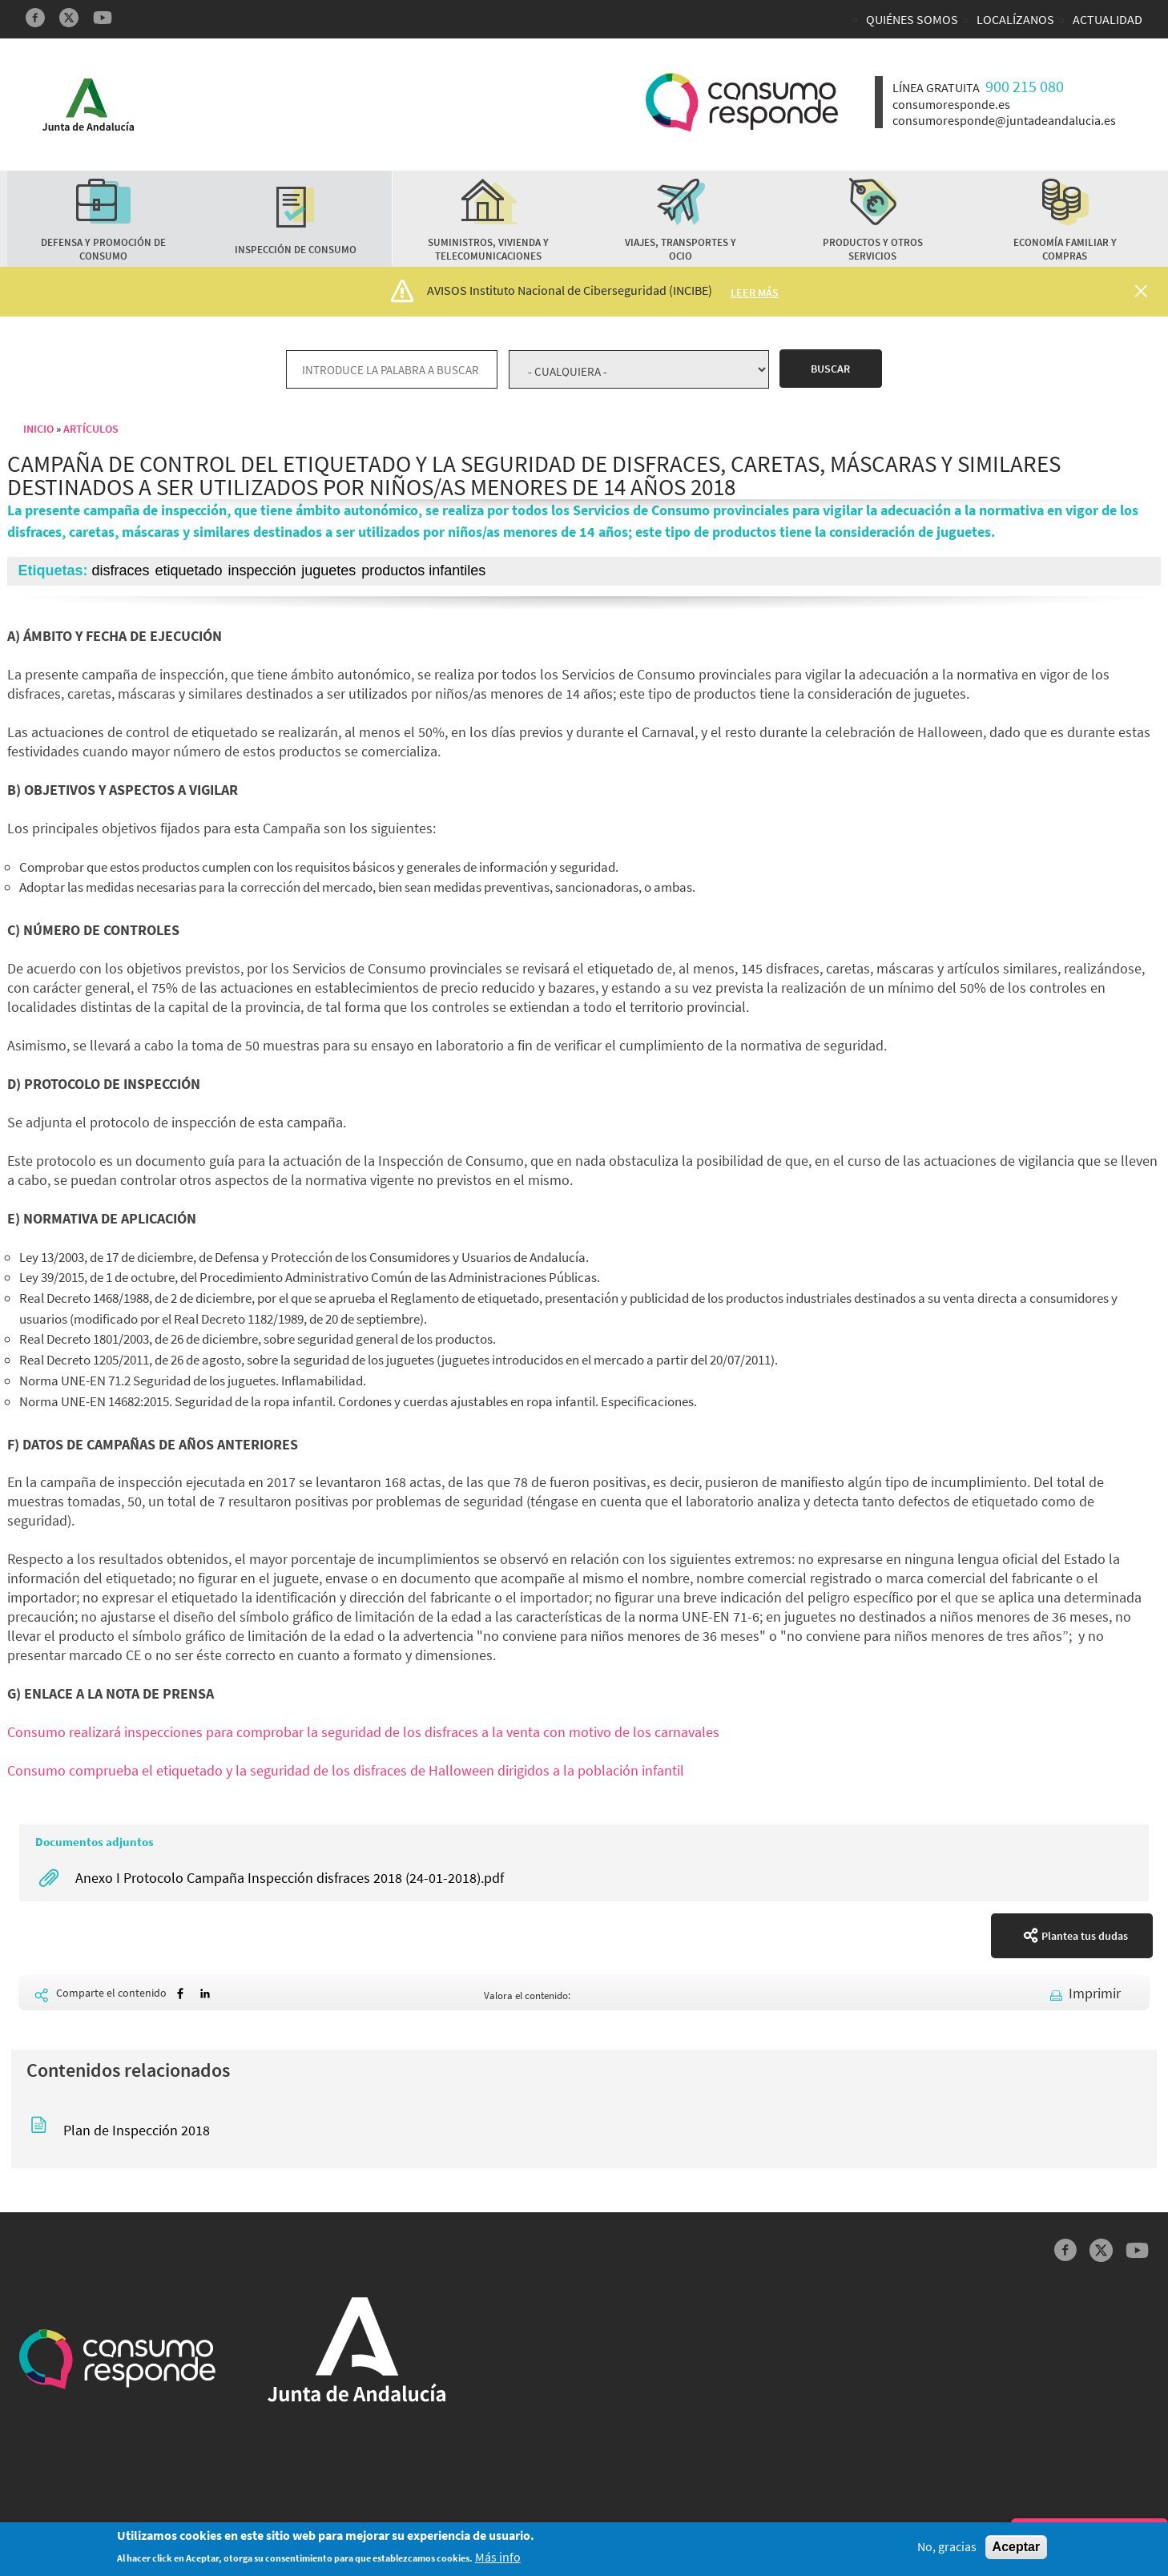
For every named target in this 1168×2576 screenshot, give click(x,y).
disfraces (121, 570)
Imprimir (1095, 1993)
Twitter (69, 17)
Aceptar (1017, 2548)
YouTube (102, 17)
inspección (262, 570)
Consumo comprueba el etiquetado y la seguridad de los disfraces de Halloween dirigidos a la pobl (306, 1770)
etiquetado (188, 570)
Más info (498, 2558)
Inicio (38, 428)
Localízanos (1015, 19)
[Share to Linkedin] (205, 1994)
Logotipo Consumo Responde (742, 102)
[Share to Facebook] (180, 1994)
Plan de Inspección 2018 (136, 2130)
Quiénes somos (912, 19)
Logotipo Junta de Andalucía (88, 104)
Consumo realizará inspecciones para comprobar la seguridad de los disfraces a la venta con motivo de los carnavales (363, 1732)
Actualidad (1107, 19)
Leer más (755, 292)
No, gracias (947, 2548)
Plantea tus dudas (1084, 1936)
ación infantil (645, 1770)
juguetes (328, 570)
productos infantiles (423, 570)
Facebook (35, 17)
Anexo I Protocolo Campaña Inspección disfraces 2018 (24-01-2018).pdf (289, 1878)
